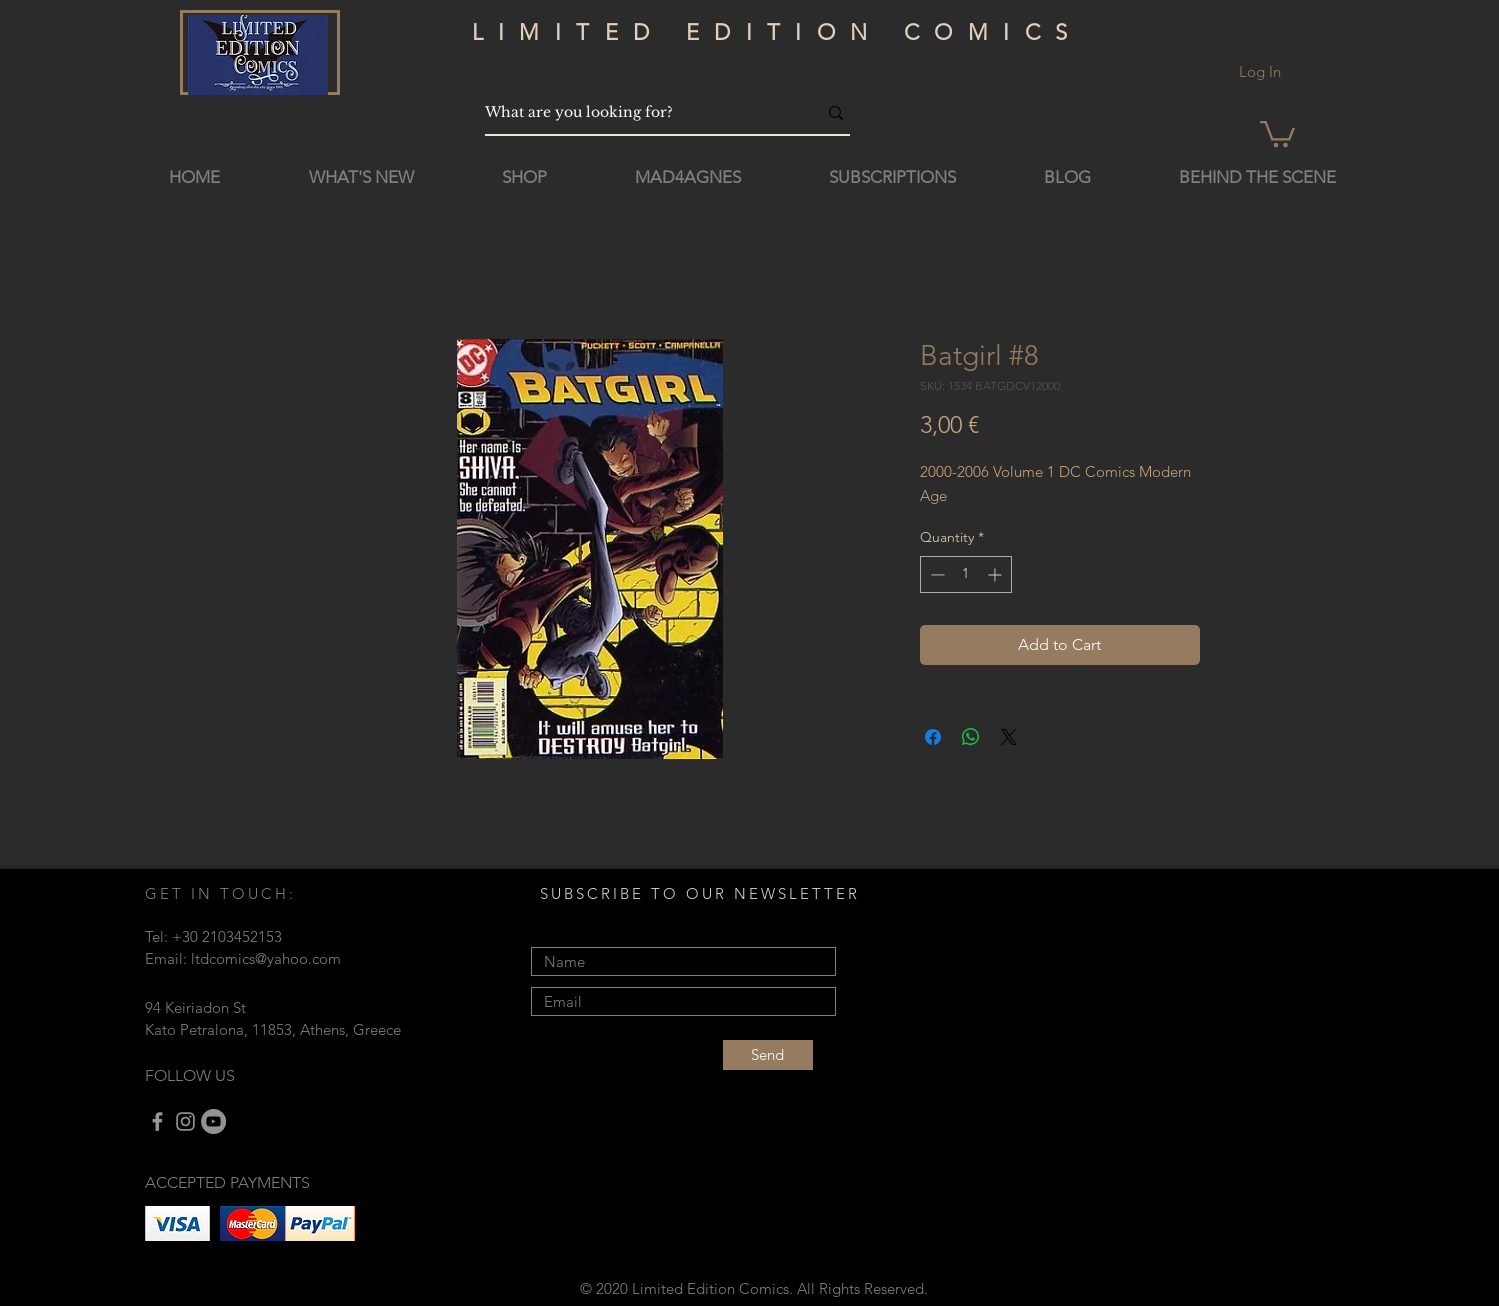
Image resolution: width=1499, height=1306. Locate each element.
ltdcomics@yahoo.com (266, 958)
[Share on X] (1009, 737)
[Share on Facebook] (933, 737)
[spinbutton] (966, 574)
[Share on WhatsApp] (971, 737)
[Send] (768, 1055)
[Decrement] (935, 574)
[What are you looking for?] (636, 112)
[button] (1277, 132)
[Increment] (996, 574)
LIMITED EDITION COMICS (777, 32)
